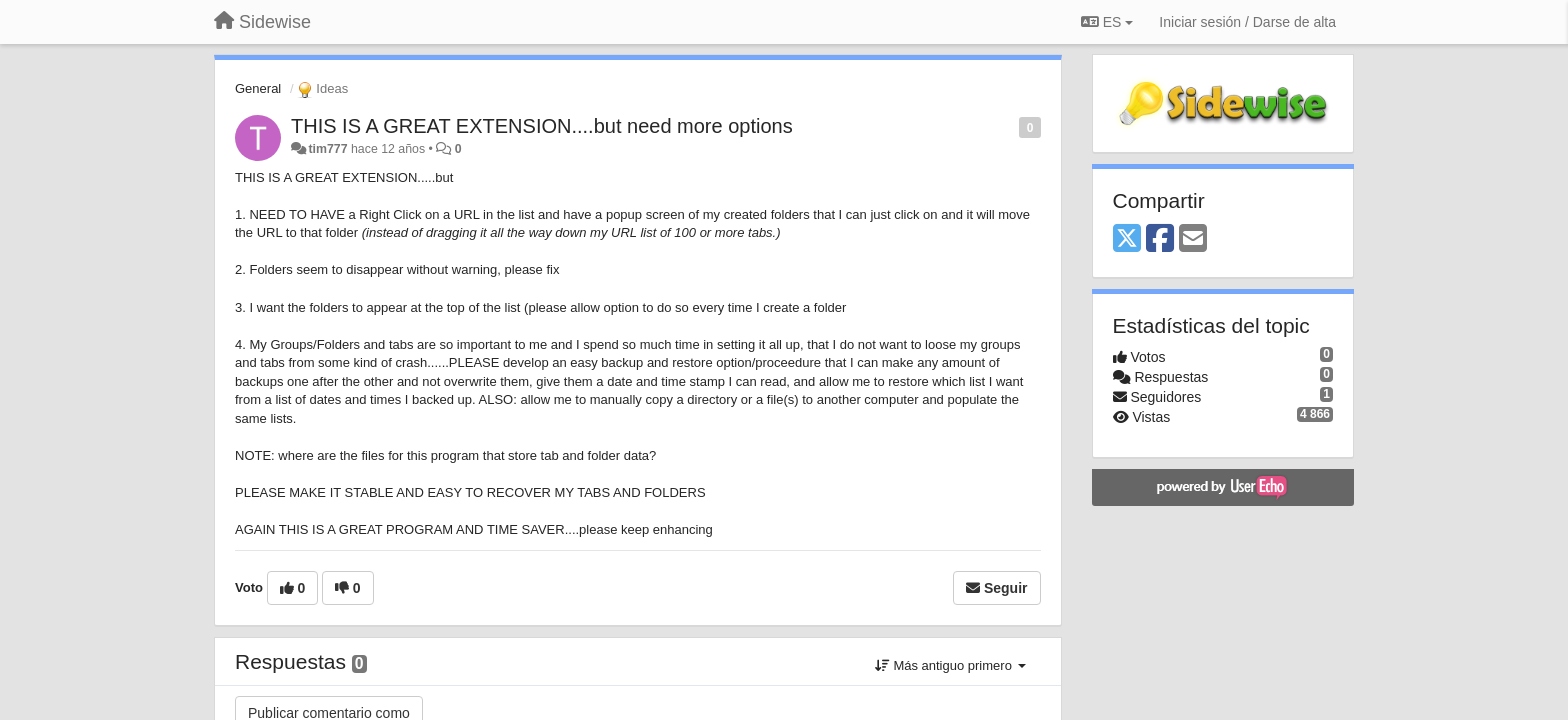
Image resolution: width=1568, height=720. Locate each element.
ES (1107, 22)
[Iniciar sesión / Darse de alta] (1247, 22)
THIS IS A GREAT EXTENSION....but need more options (542, 126)
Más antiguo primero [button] (950, 665)
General (258, 88)
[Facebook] (1160, 239)
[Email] (1193, 239)
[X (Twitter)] (1127, 239)
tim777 (327, 149)
